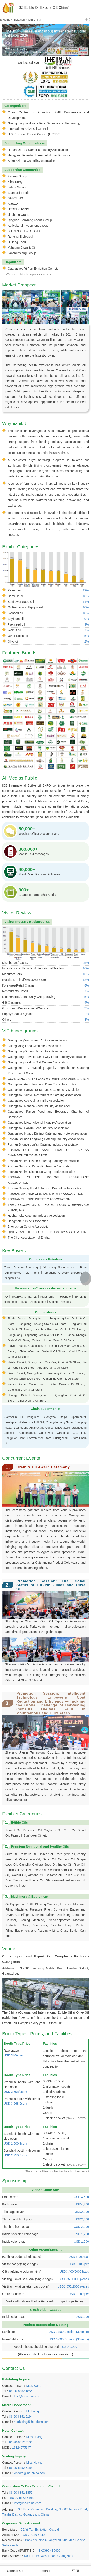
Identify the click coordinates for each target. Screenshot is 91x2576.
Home (6, 19)
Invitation (19, 19)
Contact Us (15, 2570)
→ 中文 (86, 19)
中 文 (76, 2570)
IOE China (34, 19)
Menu (45, 2570)
